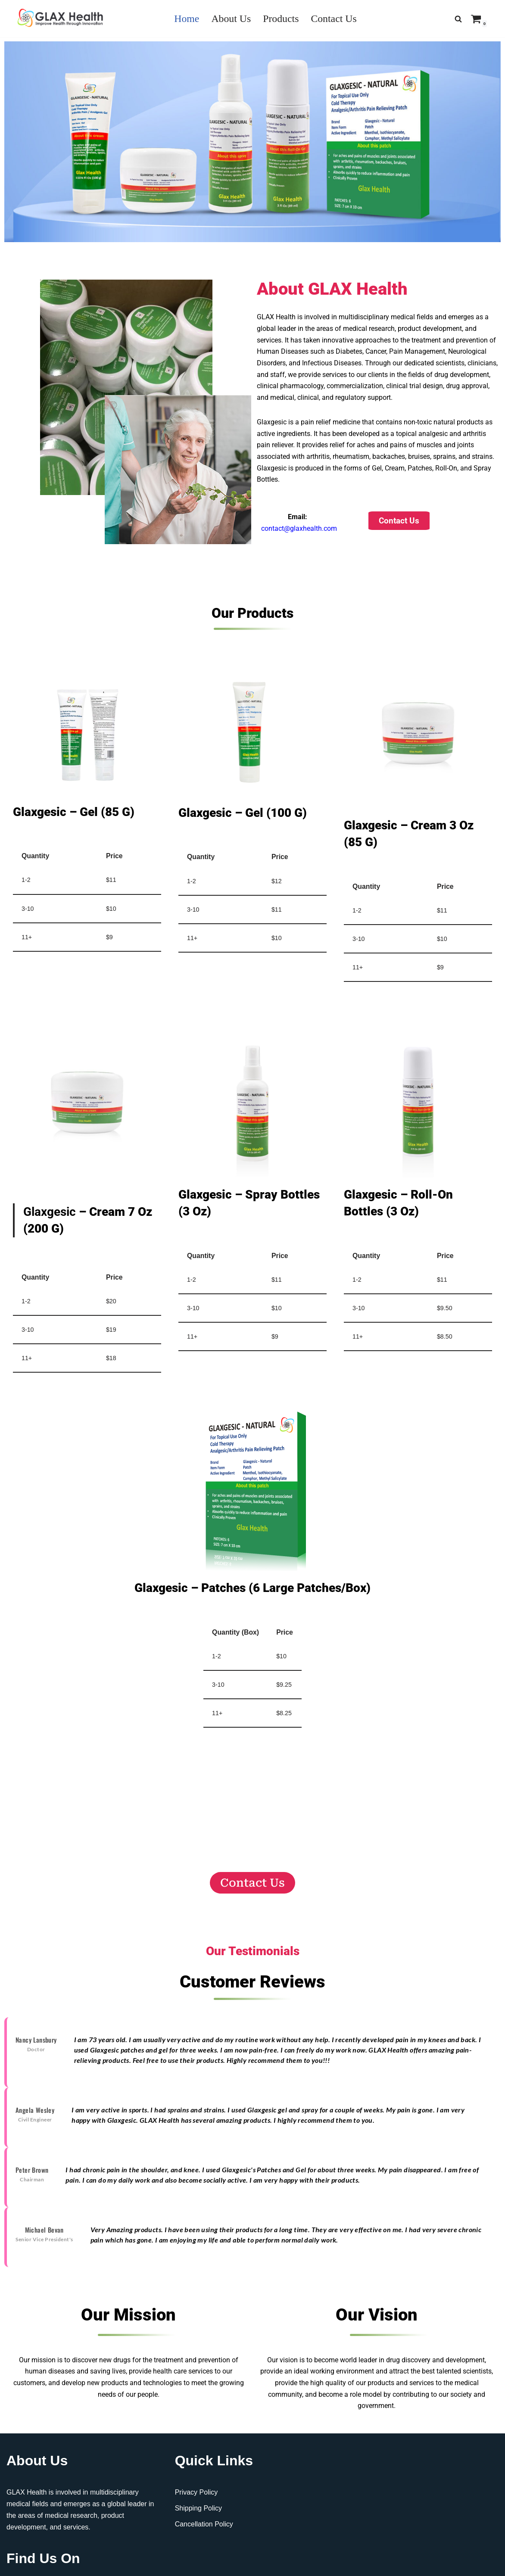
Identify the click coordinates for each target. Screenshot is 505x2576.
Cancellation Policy (204, 2532)
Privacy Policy (196, 2499)
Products (281, 18)
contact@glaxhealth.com (299, 532)
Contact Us (334, 18)
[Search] (458, 18)
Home (186, 18)
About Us (231, 18)
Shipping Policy (198, 2515)
